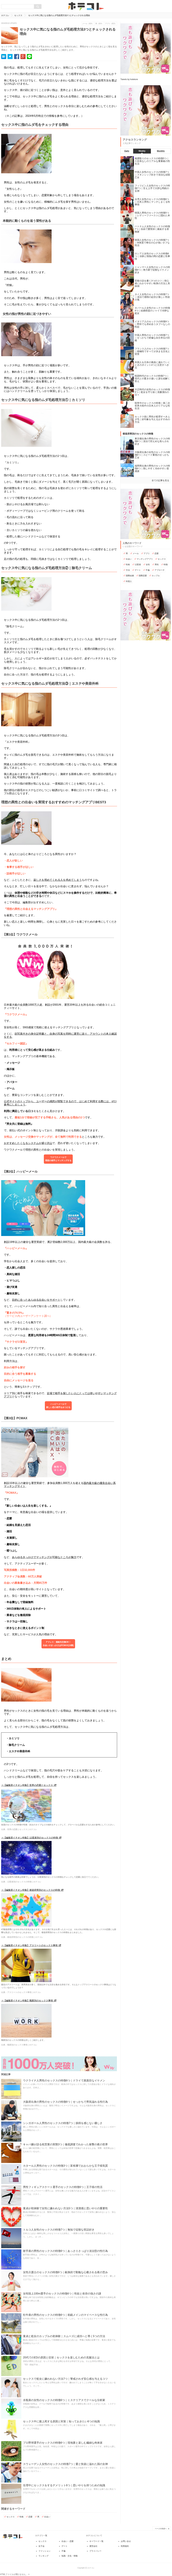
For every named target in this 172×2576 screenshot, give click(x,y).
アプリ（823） (110, 23)
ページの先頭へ (161, 2532)
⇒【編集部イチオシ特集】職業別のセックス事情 (27, 2000)
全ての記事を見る (160, 480)
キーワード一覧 (96, 2544)
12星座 (138, 564)
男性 (157, 564)
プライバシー (95, 2554)
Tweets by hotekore (129, 79)
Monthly (161, 151)
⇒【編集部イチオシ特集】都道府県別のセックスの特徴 (30, 1890)
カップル (156, 575)
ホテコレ (5, 15)
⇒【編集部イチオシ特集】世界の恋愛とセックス (27, 1785)
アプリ (147, 553)
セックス (18, 15)
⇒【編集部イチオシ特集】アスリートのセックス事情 (29, 1945)
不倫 (148, 570)
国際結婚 (130, 575)
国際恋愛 (143, 575)
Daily (126, 151)
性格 (21, 2517)
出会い (47, 2517)
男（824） (99, 23)
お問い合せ (126, 2544)
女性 (148, 564)
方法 (128, 570)
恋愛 (30, 2517)
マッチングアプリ (145, 559)
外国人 (129, 581)
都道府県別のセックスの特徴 (138, 433)
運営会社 (93, 2549)
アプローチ (160, 570)
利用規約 (125, 2549)
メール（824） (88, 23)
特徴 (166, 564)
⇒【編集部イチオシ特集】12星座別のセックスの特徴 (29, 1837)
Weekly (142, 151)
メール (136, 553)
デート (138, 570)
